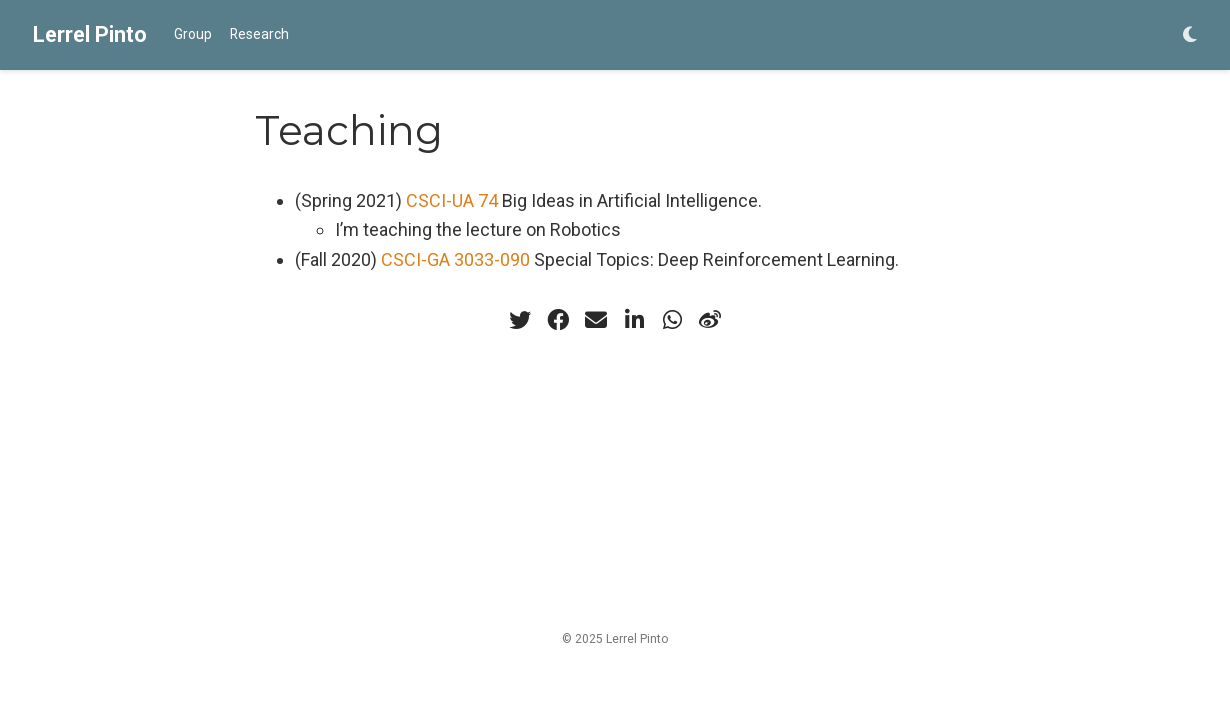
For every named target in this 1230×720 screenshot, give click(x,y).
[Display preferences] (1190, 35)
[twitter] (520, 320)
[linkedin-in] (634, 320)
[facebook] (558, 320)
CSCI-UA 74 (452, 200)
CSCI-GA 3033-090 (455, 259)
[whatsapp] (672, 320)
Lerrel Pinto (90, 34)
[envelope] (596, 320)
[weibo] (710, 320)
